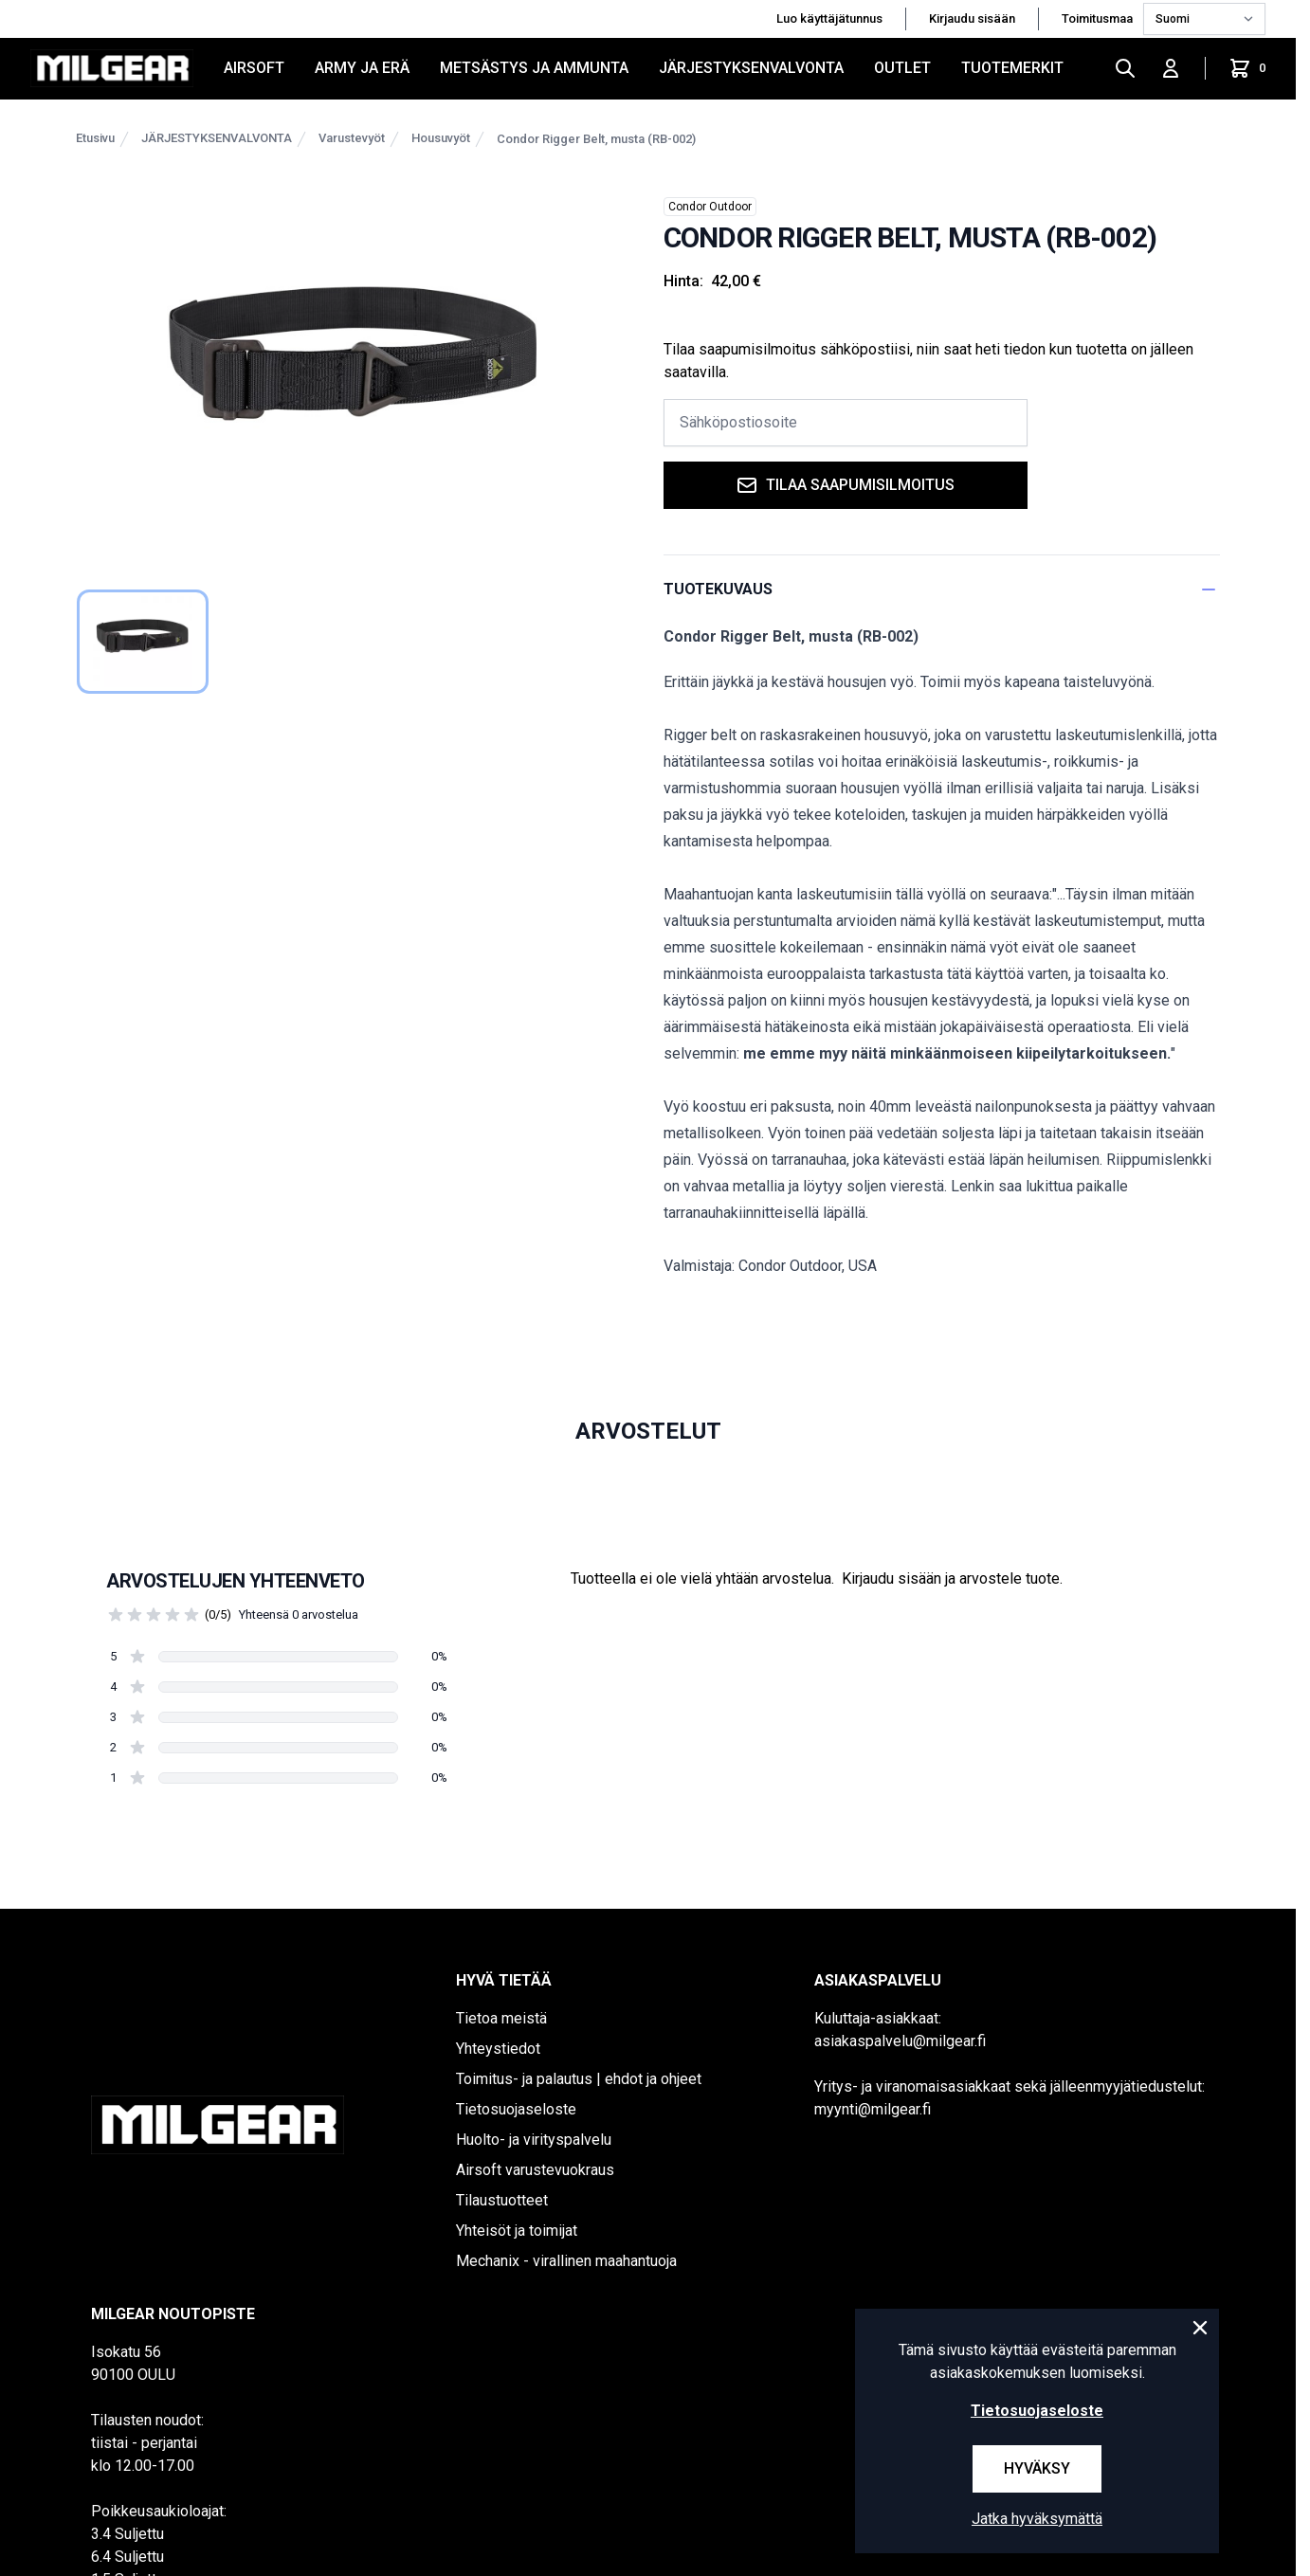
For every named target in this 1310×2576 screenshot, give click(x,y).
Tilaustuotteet (502, 2200)
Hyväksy (1037, 2468)
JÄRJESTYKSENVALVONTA (751, 68)
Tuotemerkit (1012, 68)
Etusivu (95, 138)
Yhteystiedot (498, 2049)
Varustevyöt (351, 138)
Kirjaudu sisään (972, 18)
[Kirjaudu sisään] (1171, 68)
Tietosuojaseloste (516, 2109)
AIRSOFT (254, 68)
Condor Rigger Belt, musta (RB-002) (596, 139)
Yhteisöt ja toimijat (516, 2231)
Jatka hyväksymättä (1037, 2519)
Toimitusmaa (1099, 18)
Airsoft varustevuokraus (535, 2170)
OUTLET (902, 68)
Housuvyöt (440, 138)
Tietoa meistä (501, 2018)
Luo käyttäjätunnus (829, 18)
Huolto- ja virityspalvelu (533, 2140)
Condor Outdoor (710, 206)
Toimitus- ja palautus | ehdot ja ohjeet (578, 2079)
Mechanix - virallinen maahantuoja (566, 2261)
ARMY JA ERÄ (362, 68)
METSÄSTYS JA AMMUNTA (534, 68)
